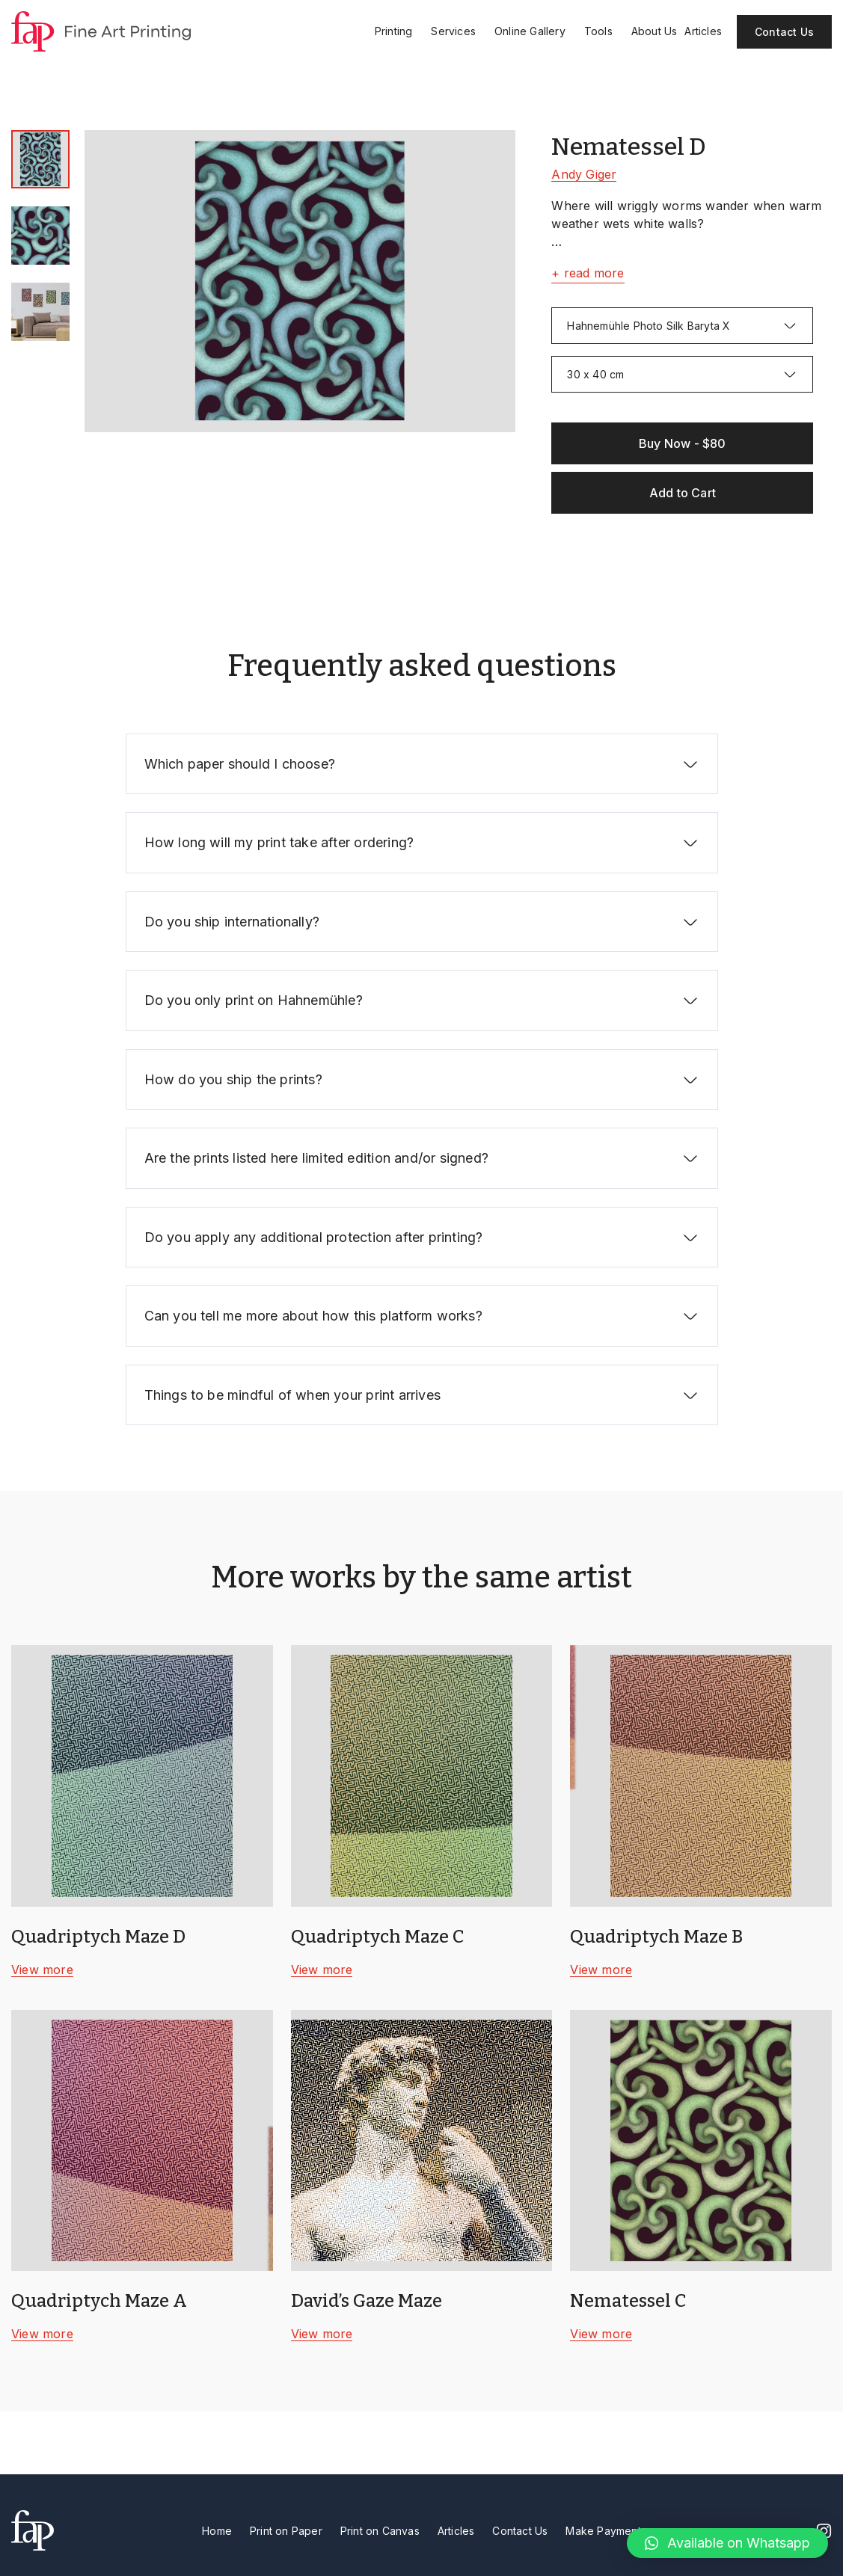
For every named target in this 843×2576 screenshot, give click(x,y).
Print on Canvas (380, 2530)
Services (459, 31)
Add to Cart (682, 492)
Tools (604, 31)
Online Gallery (535, 31)
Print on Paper (286, 2530)
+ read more (587, 272)
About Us (654, 31)
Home (217, 2530)
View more (42, 1969)
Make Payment (602, 2530)
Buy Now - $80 (682, 443)
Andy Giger (583, 174)
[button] (727, 2543)
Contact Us (784, 31)
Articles (703, 31)
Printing (399, 31)
